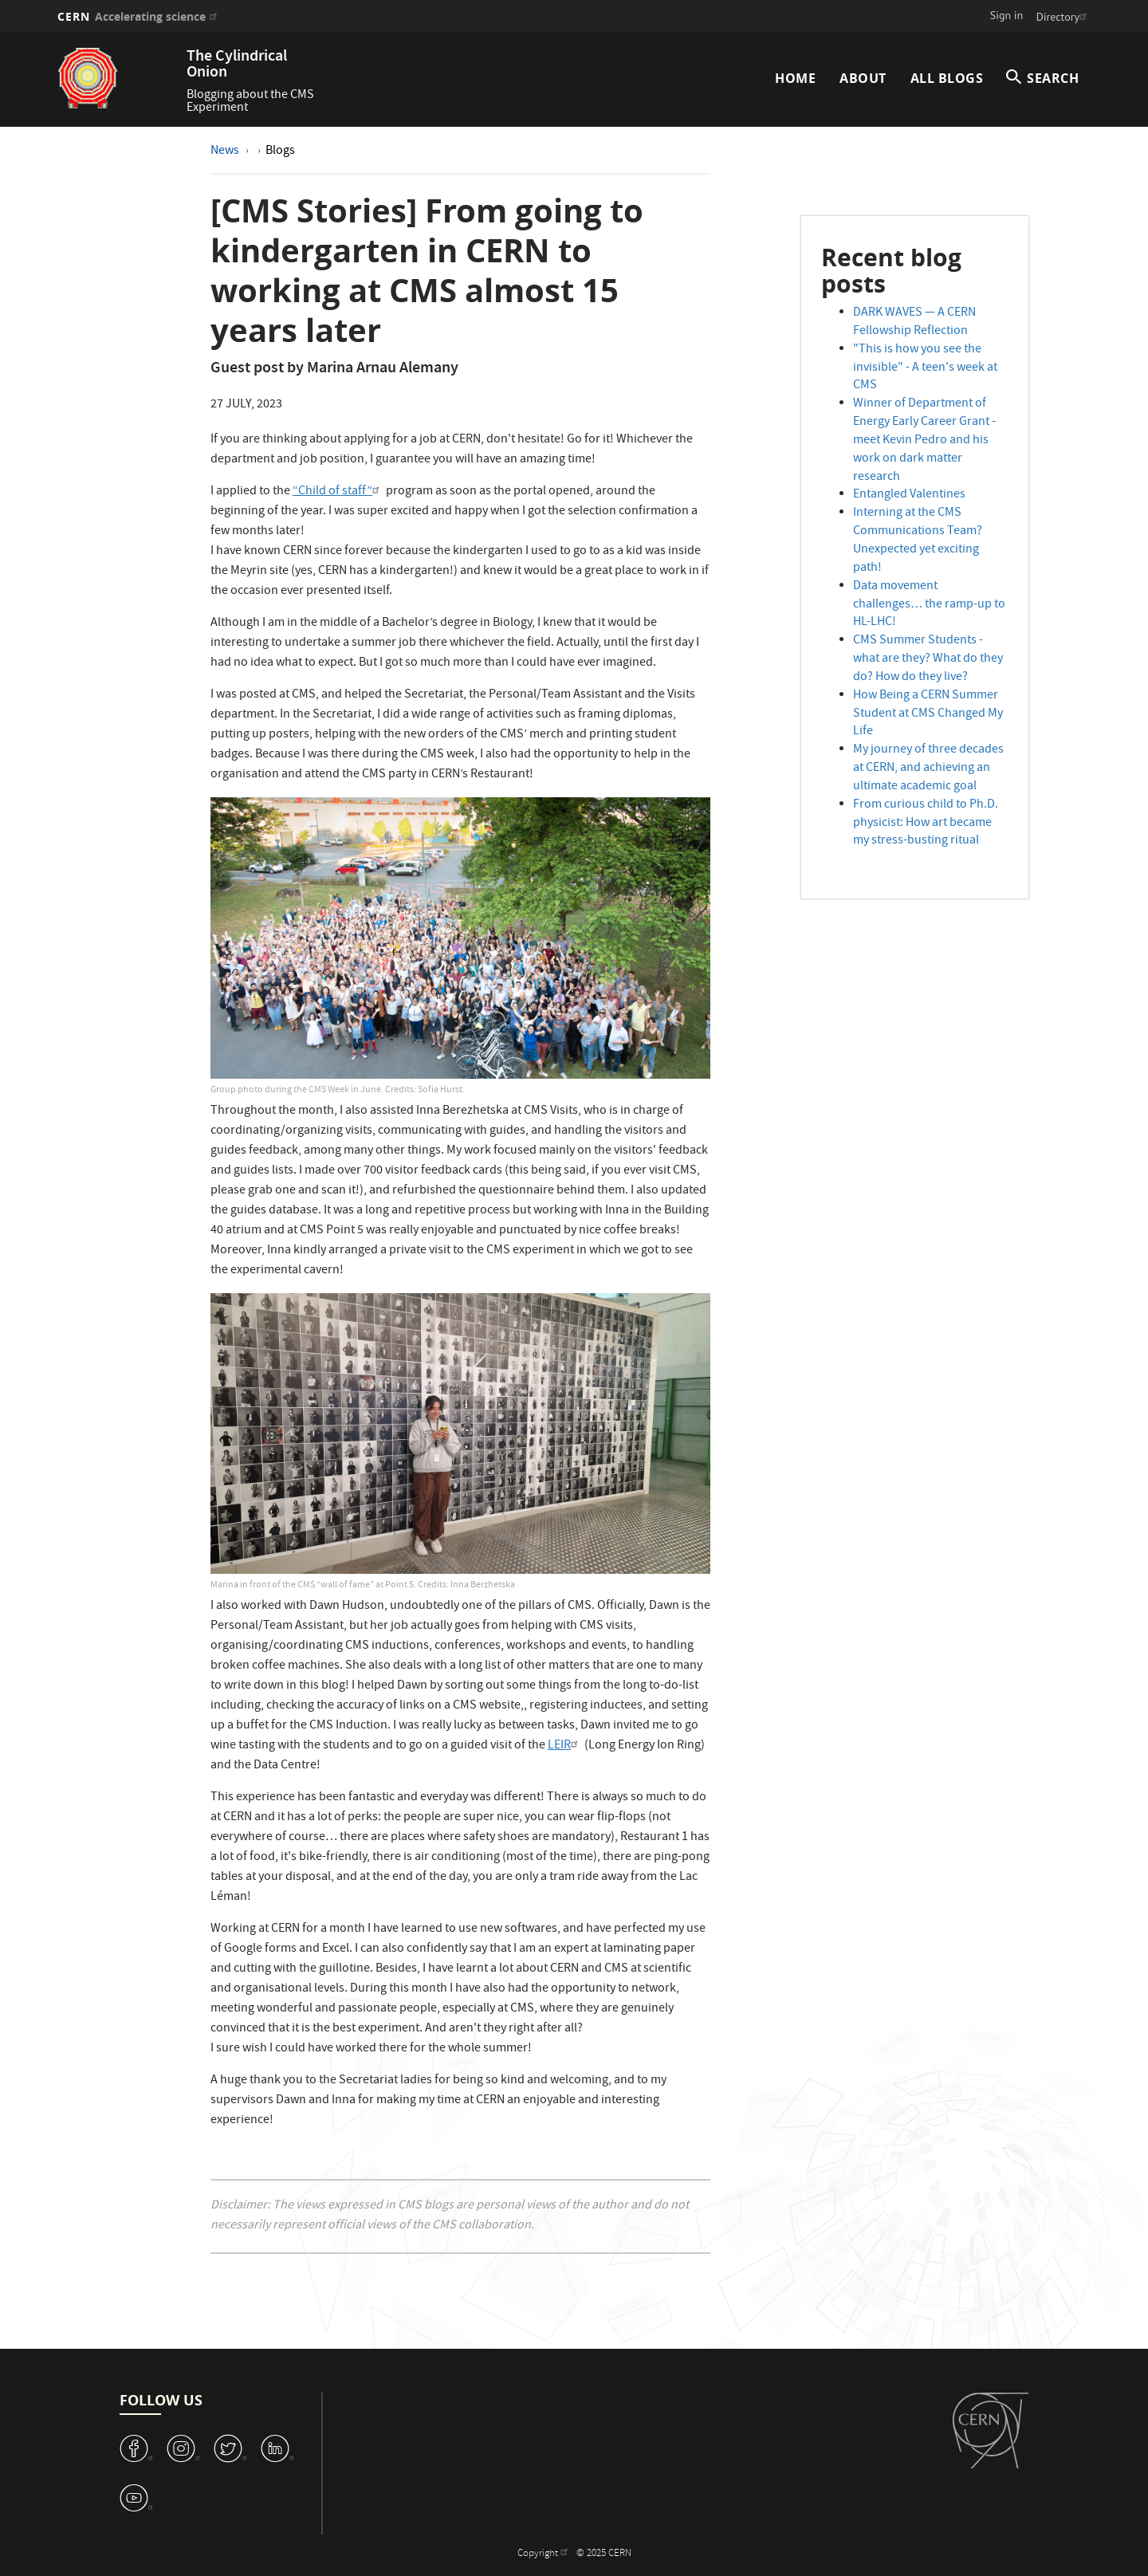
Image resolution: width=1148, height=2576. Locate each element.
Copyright (544, 2554)
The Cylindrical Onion (237, 65)
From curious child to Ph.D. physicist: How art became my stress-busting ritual (925, 823)
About (863, 78)
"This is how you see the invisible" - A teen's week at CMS (925, 368)
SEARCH (1053, 78)
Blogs (280, 151)
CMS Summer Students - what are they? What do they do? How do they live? (928, 659)
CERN (139, 16)
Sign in (1007, 15)
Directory (1063, 17)
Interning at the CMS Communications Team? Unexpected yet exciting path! (917, 541)
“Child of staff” (338, 491)
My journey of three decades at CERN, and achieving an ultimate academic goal (928, 768)
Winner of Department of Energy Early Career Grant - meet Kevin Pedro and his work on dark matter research (924, 440)
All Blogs (947, 78)
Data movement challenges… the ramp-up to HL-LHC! (929, 605)
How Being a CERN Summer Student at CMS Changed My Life (928, 714)
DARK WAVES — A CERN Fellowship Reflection (914, 322)
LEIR (565, 1746)
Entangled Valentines (909, 495)
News (226, 151)
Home (795, 78)
